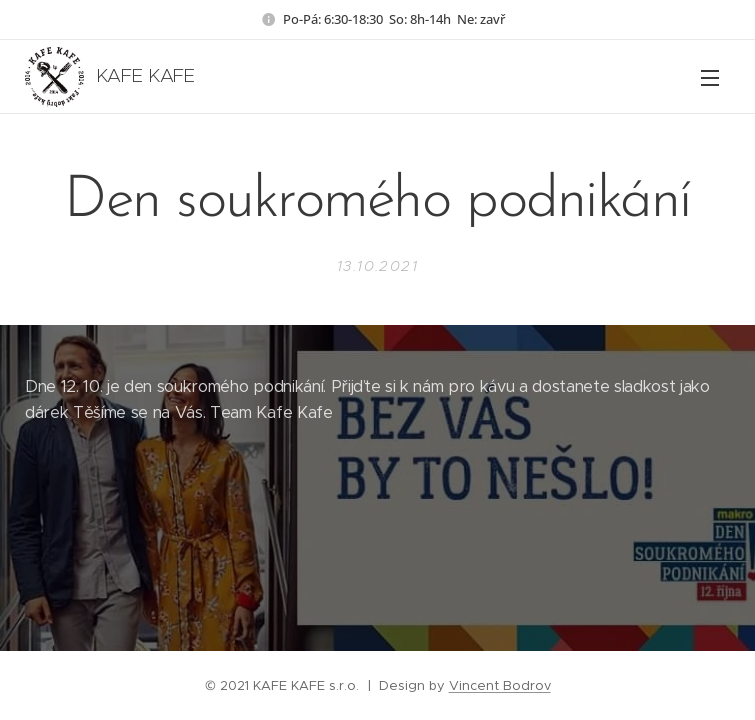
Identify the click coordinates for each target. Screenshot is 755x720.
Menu (710, 78)
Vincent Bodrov (500, 685)
